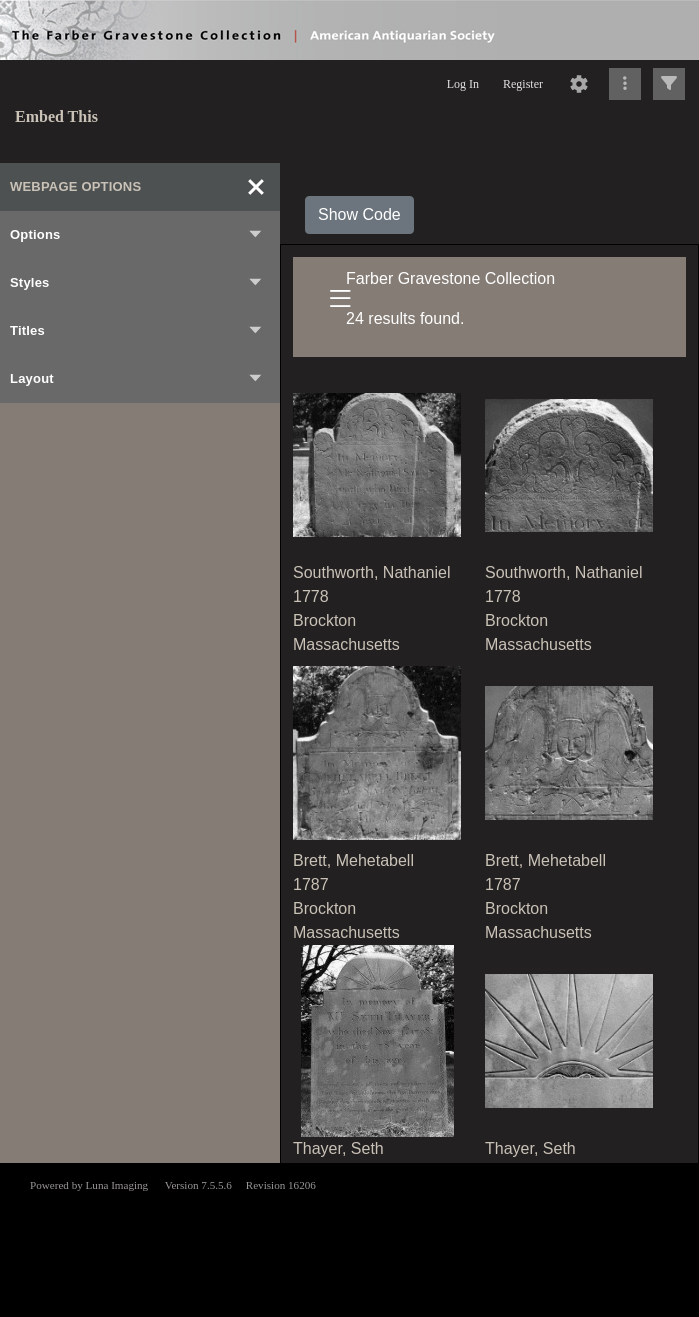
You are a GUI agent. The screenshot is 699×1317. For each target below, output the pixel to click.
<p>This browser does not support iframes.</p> (349, 1238)
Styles (137, 283)
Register (523, 84)
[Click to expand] (669, 84)
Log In (463, 84)
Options (137, 235)
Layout (137, 379)
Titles (137, 331)
